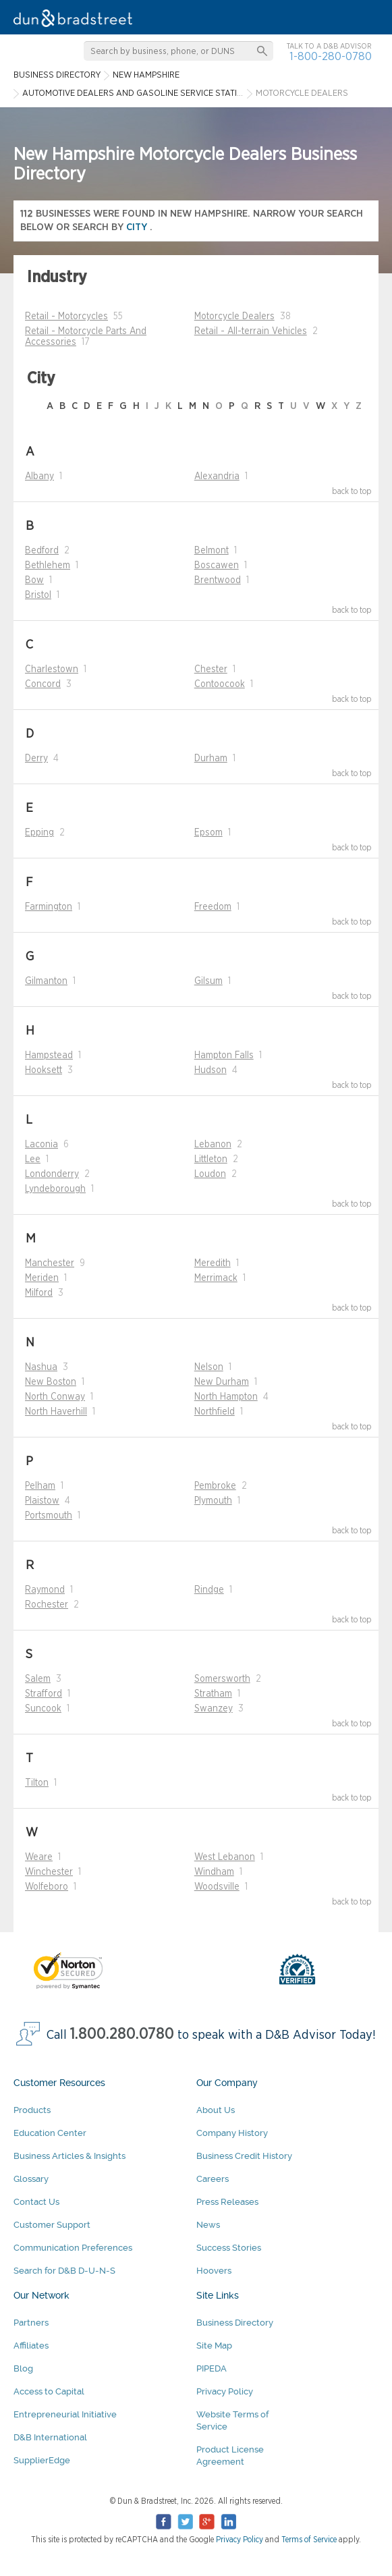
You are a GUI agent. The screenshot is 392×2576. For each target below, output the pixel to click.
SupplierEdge (41, 2460)
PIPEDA (211, 2368)
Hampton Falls (224, 1055)
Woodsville (217, 1887)
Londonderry (52, 1174)
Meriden (42, 1278)
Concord (43, 684)
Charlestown (51, 669)
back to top (352, 491)
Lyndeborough (55, 1189)
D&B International (50, 2437)
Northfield (214, 1412)
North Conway (55, 1397)
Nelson (208, 1367)
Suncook (43, 1709)
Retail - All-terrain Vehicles (250, 331)
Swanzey (213, 1709)
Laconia (41, 1144)
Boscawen (216, 565)
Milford (39, 1293)
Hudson (210, 1070)
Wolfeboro (46, 1887)
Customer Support (51, 2225)
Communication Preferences (72, 2248)
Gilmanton (46, 981)
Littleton (210, 1159)
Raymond (45, 1590)
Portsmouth (48, 1515)
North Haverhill (56, 1412)
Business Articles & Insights (69, 2156)
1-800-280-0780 (330, 56)
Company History (232, 2133)
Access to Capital (48, 2391)
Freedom (212, 907)
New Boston (50, 1382)
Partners (31, 2323)
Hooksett (43, 1070)
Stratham (213, 1694)
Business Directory (234, 2323)
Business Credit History (244, 2156)
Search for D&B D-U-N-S (64, 2271)
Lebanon (212, 1144)
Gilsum (208, 981)
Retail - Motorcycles (66, 316)
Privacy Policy (224, 2391)
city (138, 227)
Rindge (209, 1590)
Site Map (214, 2345)
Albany (39, 476)
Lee (32, 1159)
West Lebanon (224, 1857)
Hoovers (213, 2271)
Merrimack (215, 1278)
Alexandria (217, 476)
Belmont (211, 550)
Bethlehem (47, 565)
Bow (34, 580)
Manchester (49, 1263)
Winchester (49, 1872)
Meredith (212, 1263)
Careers (212, 2179)
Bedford (42, 550)
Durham (210, 758)
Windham (214, 1872)
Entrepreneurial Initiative (65, 2414)
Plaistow (42, 1501)
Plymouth (213, 1501)
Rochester (46, 1605)
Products (32, 2110)
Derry (36, 758)
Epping (39, 833)
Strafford (43, 1694)
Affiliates (31, 2345)
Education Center (49, 2133)
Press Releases (227, 2202)
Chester (210, 669)
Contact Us (36, 2202)
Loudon (210, 1174)
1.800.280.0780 (122, 2034)
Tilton (37, 1783)
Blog (23, 2368)
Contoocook (219, 684)
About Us (215, 2110)
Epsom (208, 833)
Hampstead (49, 1055)
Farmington (48, 907)
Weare (39, 1857)
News (208, 2225)
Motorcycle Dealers (234, 316)
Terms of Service (309, 2540)
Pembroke (215, 1486)
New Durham (221, 1382)
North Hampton (226, 1397)
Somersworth (222, 1679)
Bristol (38, 595)
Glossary (31, 2179)
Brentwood (217, 580)
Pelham (40, 1486)
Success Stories (228, 2248)
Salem (38, 1679)
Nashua (41, 1367)
